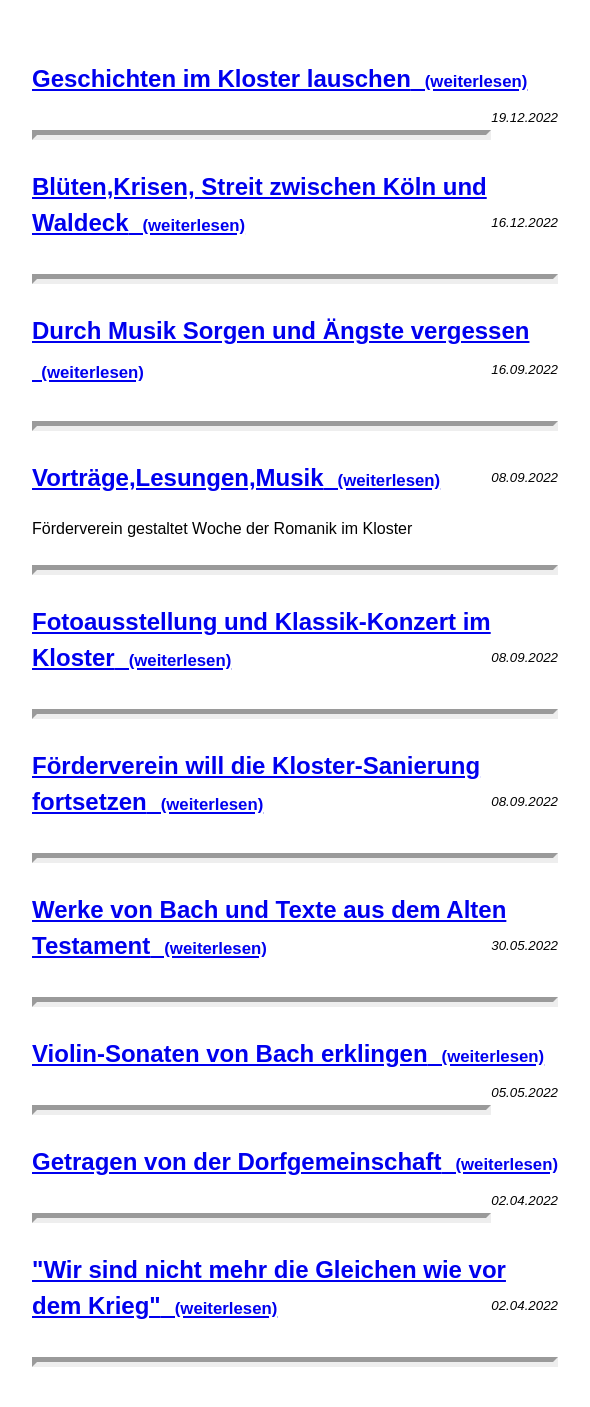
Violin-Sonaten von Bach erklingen (288, 1053)
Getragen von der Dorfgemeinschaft (295, 1161)
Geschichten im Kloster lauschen (279, 78)
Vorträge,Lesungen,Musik (236, 477)
